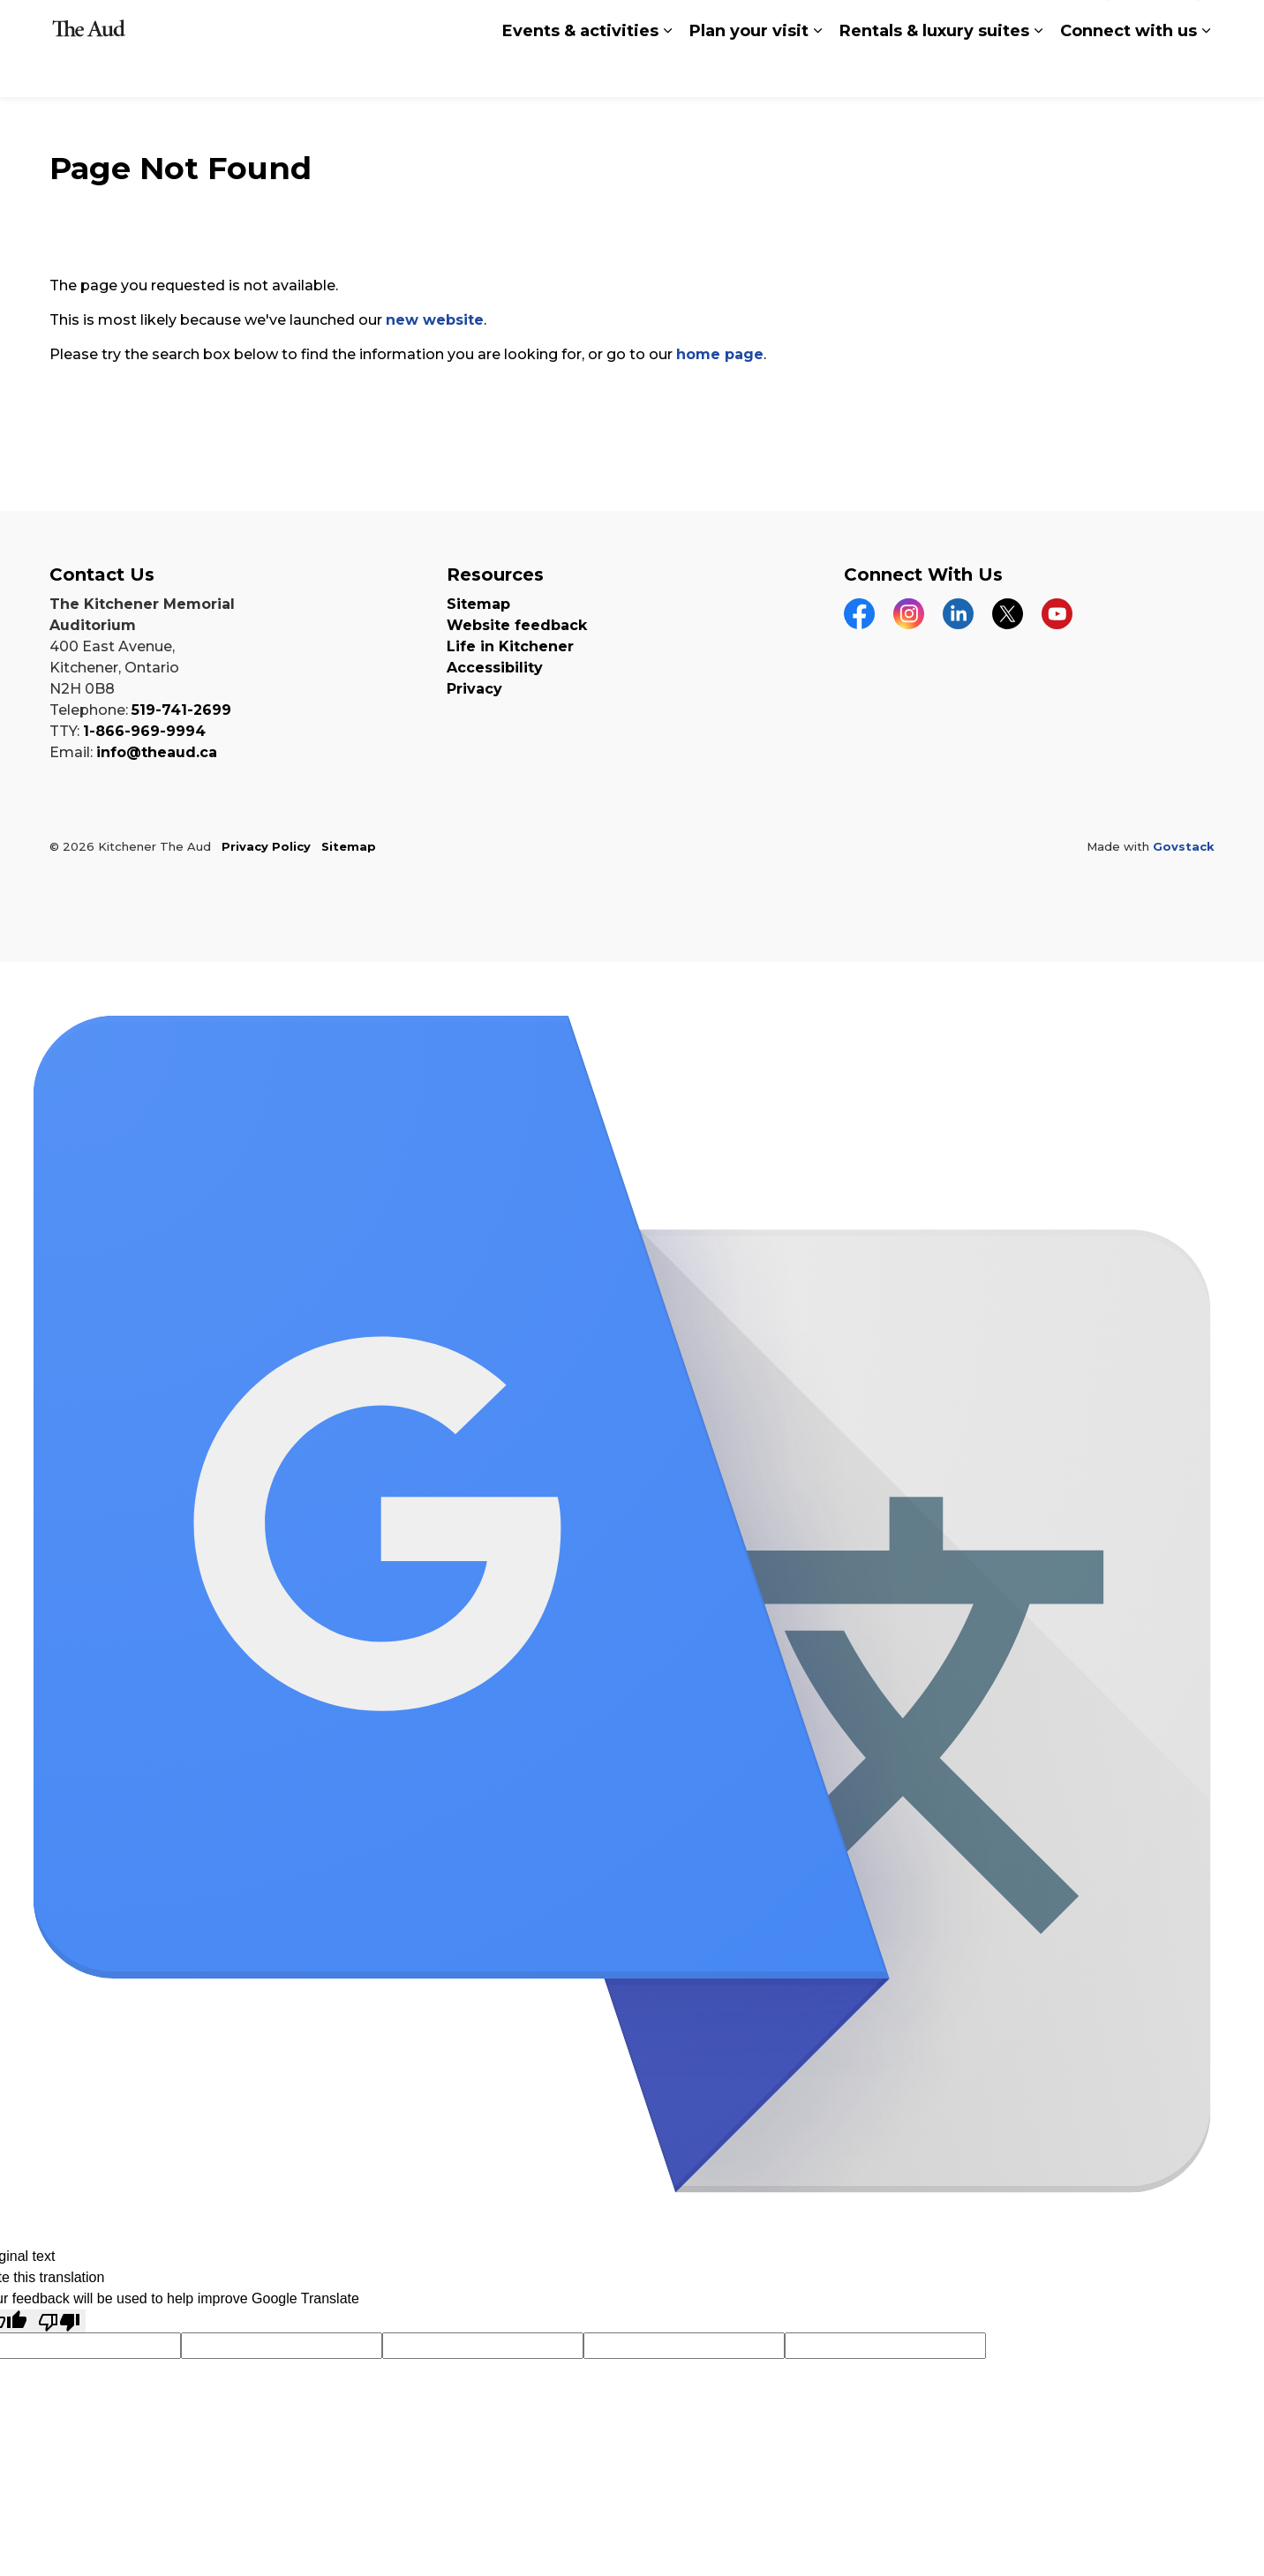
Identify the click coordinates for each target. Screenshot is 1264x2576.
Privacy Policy (266, 846)
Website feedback (517, 625)
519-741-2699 (181, 710)
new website (435, 320)
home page (720, 354)
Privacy (474, 688)
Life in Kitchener (510, 646)
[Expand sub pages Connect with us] (1206, 73)
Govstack (1184, 846)
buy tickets (1154, 24)
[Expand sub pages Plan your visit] (817, 73)
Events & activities (580, 72)
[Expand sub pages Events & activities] (667, 73)
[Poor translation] (59, 2321)
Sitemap (478, 604)
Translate (952, 26)
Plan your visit (749, 72)
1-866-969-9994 (144, 731)
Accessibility (495, 667)
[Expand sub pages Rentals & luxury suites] (1038, 73)
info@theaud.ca (156, 752)
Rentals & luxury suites (934, 72)
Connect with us (1128, 72)
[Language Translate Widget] (718, 24)
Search (1048, 24)
